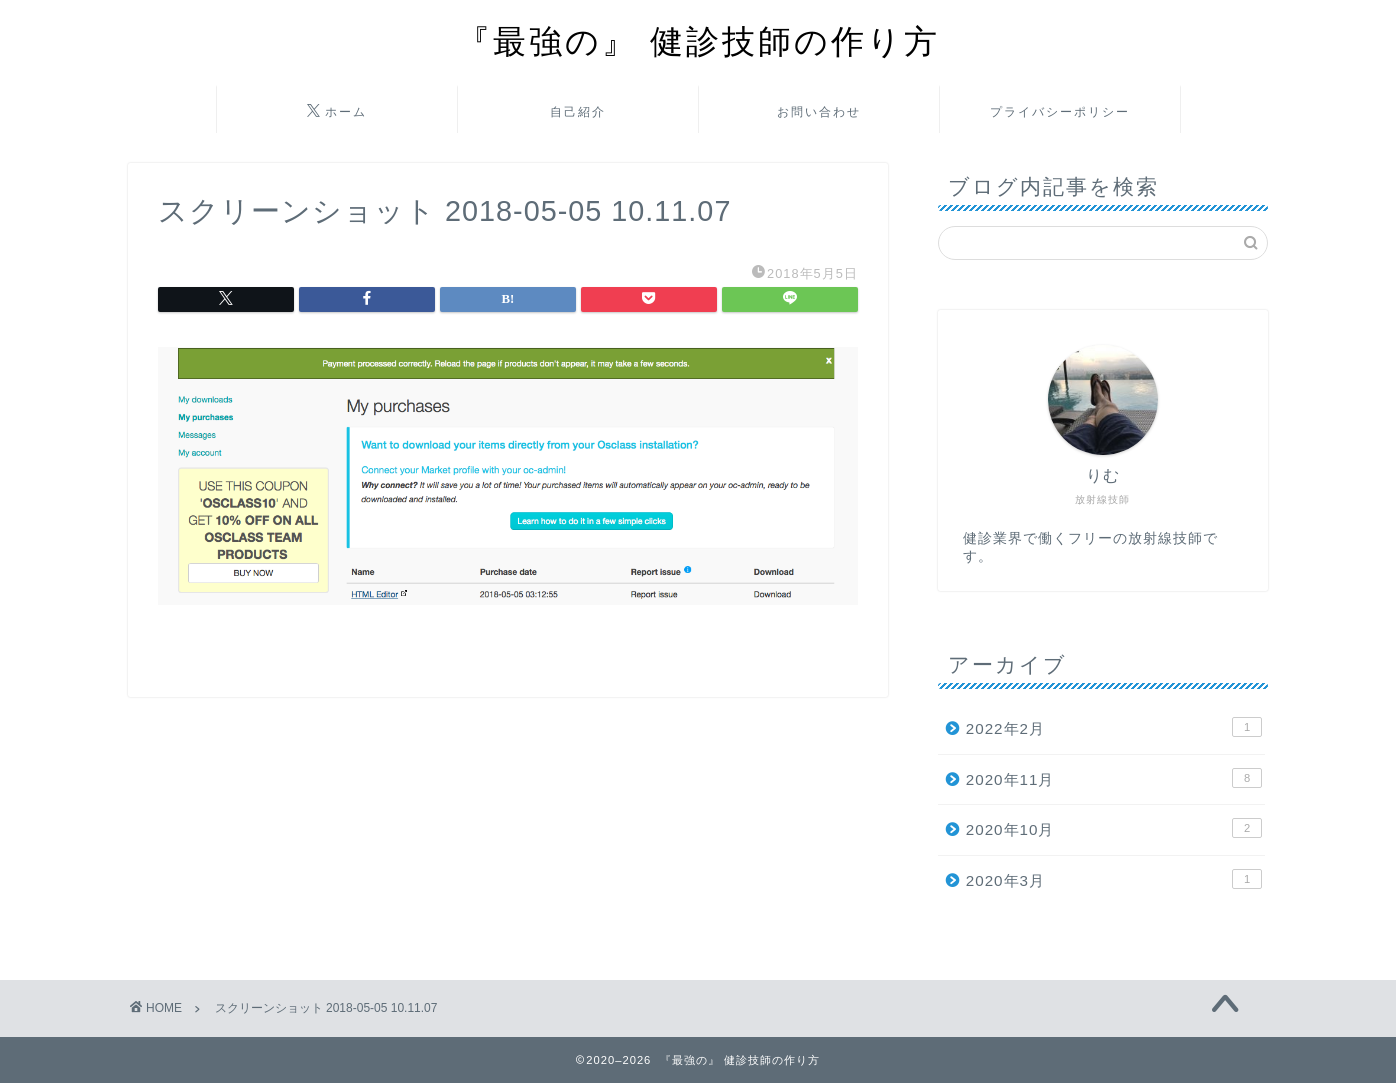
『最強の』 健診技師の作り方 (698, 40)
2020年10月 (1114, 828)
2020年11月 (1114, 778)
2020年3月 (1114, 879)
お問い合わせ (819, 111)
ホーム (337, 112)
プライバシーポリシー (1060, 111)
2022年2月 (1114, 727)
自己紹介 (578, 111)
